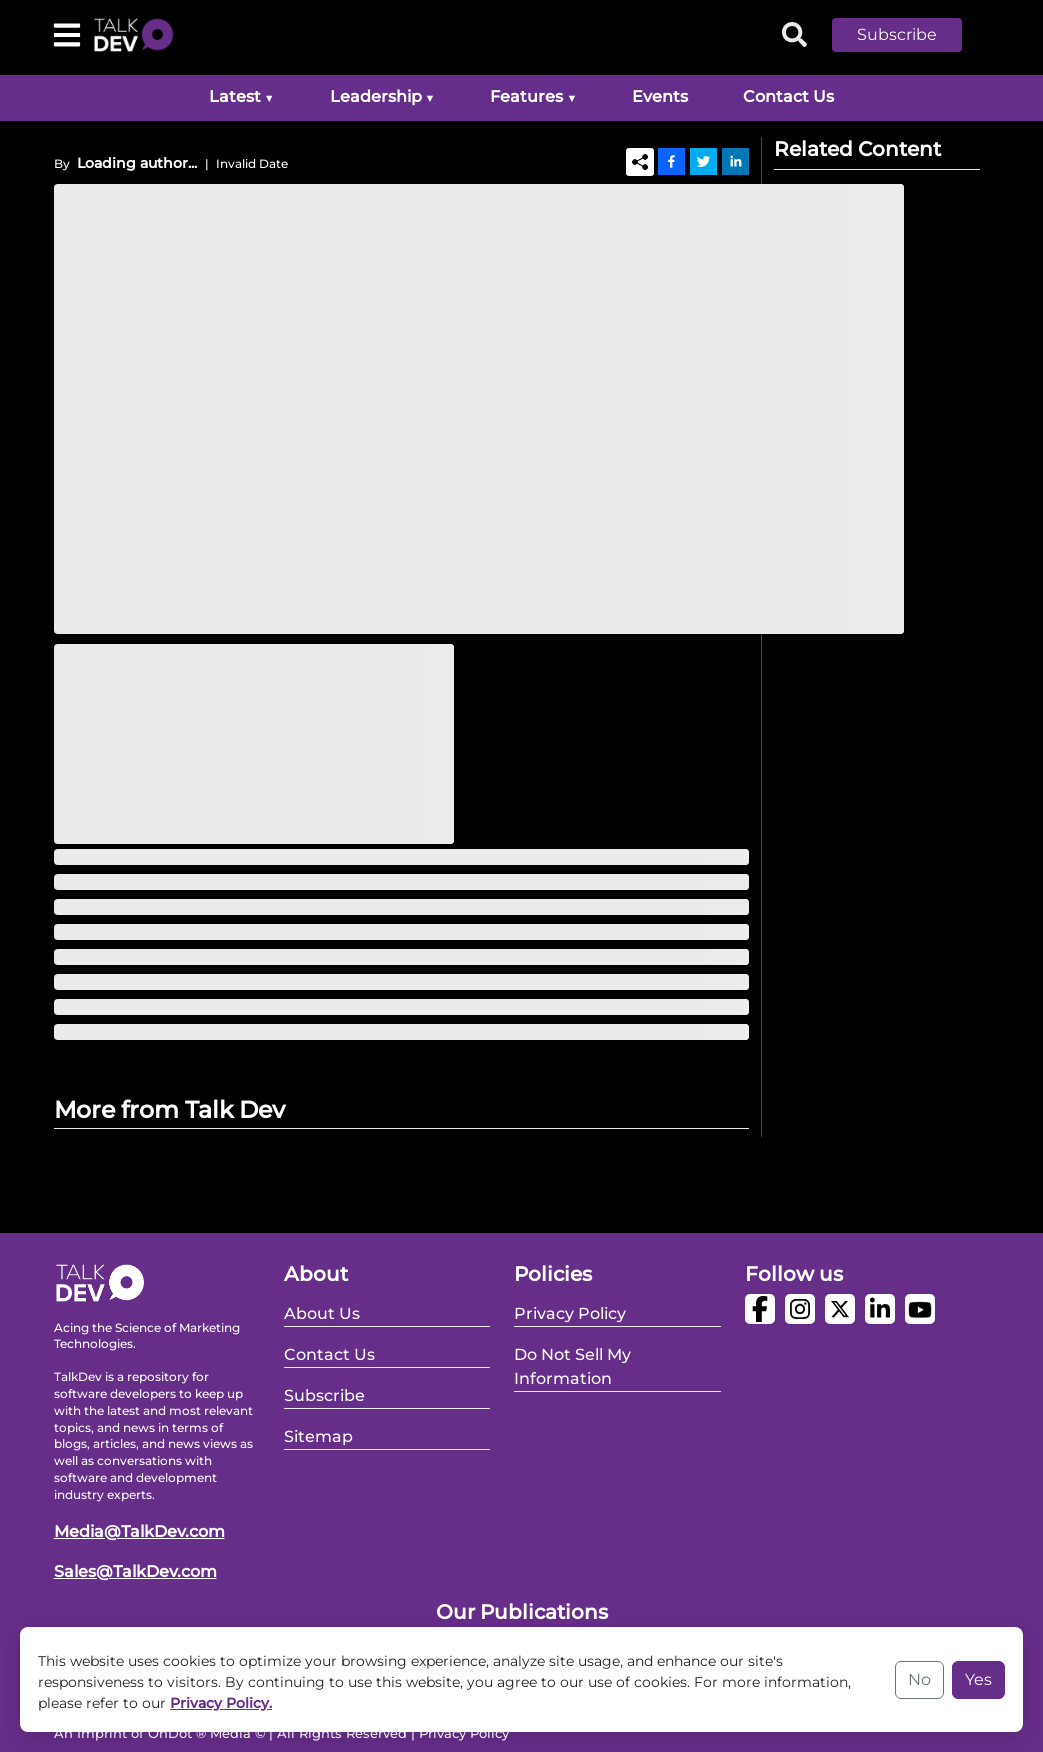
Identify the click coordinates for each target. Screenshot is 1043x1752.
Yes (978, 1679)
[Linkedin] (735, 161)
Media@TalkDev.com (139, 1531)
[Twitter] (703, 161)
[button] (912, 35)
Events (660, 96)
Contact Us (788, 96)
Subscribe (897, 34)
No (919, 1679)
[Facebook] (671, 161)
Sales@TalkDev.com (135, 1571)
